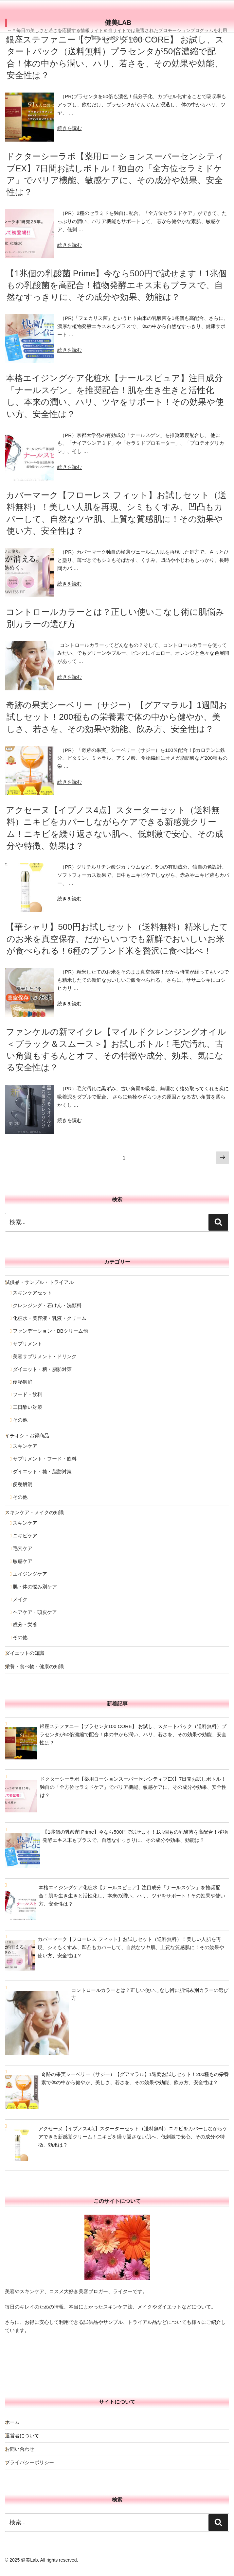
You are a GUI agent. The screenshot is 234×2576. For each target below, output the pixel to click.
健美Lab (118, 22)
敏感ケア (22, 1561)
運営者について (22, 2435)
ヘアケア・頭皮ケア (35, 1612)
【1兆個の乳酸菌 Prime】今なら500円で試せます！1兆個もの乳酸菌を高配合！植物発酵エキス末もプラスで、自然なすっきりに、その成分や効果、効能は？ (116, 285)
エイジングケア (30, 1574)
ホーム (12, 2422)
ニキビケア (25, 1535)
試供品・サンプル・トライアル (39, 1282)
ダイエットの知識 (24, 1653)
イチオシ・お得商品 (27, 1435)
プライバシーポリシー (29, 2462)
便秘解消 (22, 1382)
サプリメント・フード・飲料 (45, 1458)
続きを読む (69, 128)
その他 (20, 1420)
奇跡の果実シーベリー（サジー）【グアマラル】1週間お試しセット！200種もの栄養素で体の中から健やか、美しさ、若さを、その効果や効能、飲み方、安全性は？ (116, 717)
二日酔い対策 (27, 1407)
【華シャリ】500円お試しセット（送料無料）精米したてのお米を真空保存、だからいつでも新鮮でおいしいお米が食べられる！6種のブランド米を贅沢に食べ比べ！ (117, 939)
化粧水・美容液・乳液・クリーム (49, 1318)
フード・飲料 (27, 1394)
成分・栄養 (25, 1624)
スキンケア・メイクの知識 (34, 1512)
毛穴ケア (22, 1548)
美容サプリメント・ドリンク (45, 1356)
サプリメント (27, 1343)
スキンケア (25, 1446)
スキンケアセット (32, 1292)
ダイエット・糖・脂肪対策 (42, 1369)
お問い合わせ (19, 2449)
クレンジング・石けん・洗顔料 (47, 1305)
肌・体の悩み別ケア (35, 1586)
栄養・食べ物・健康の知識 (34, 1666)
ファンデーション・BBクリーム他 (50, 1331)
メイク (20, 1599)
